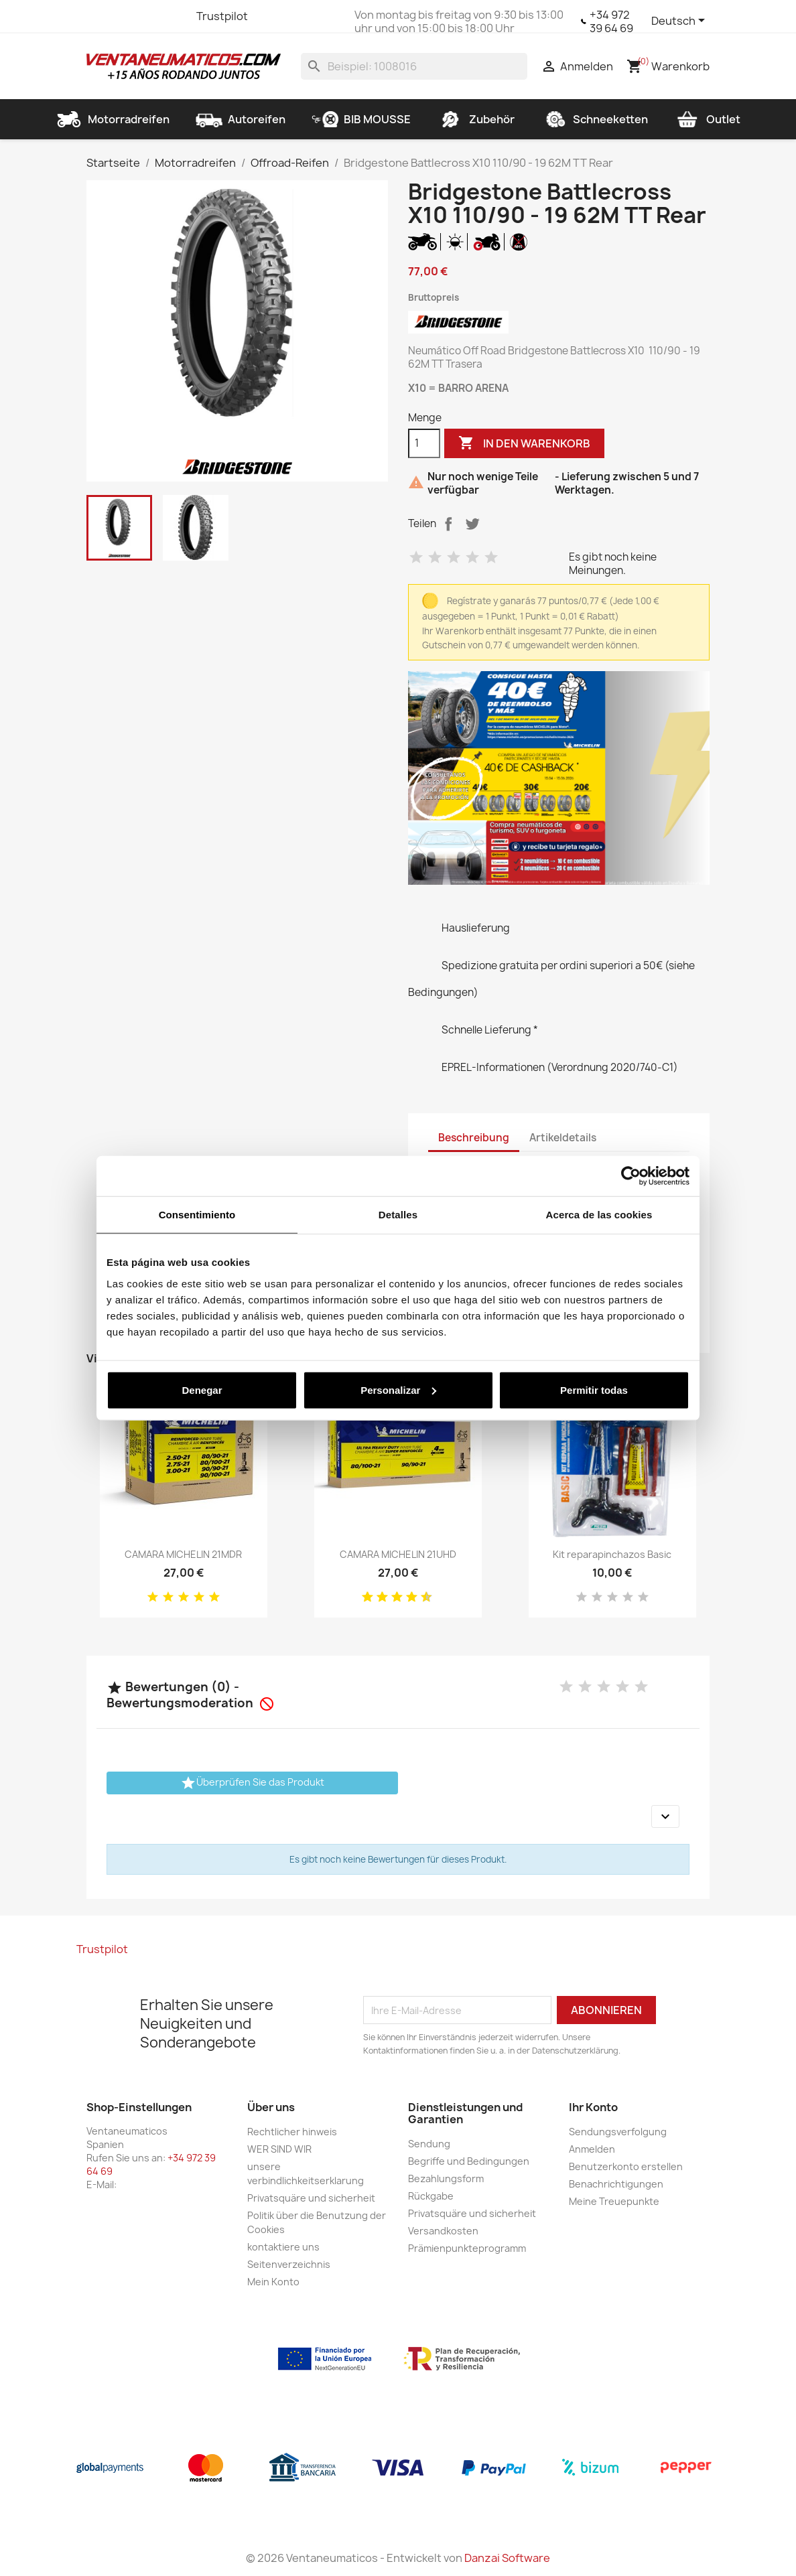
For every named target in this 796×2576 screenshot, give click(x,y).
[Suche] (414, 66)
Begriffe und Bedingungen (468, 2161)
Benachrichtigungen (616, 2183)
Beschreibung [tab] (473, 1138)
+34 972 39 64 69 (611, 21)
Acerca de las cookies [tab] (599, 1214)
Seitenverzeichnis (288, 2264)
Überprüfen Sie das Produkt (252, 1783)
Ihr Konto (593, 2107)
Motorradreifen (113, 119)
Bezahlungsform (446, 2178)
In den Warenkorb (524, 443)
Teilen (448, 523)
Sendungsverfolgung (618, 2131)
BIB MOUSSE (361, 119)
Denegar (202, 1389)
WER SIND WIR (279, 2149)
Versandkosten (443, 2230)
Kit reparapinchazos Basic (612, 1554)
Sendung (429, 2143)
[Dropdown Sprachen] (680, 21)
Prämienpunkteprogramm (467, 2248)
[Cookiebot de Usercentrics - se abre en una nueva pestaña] (630, 1176)
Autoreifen (240, 119)
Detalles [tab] (398, 1214)
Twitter (122, 16)
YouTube (146, 16)
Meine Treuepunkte (614, 2201)
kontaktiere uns (283, 2246)
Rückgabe (431, 2196)
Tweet (472, 523)
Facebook (98, 16)
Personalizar (398, 1389)
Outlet (707, 119)
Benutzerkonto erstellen (626, 2166)
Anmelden (592, 2149)
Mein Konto (273, 2281)
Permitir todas (594, 1389)
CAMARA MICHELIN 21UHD (398, 1554)
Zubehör (476, 119)
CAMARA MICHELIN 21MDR (183, 1554)
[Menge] (424, 443)
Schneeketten (594, 119)
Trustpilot (222, 16)
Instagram (171, 16)
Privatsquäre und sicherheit (311, 2198)
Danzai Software (507, 2558)
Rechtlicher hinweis (292, 2131)
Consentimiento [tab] (197, 1214)
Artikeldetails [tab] (562, 1138)
